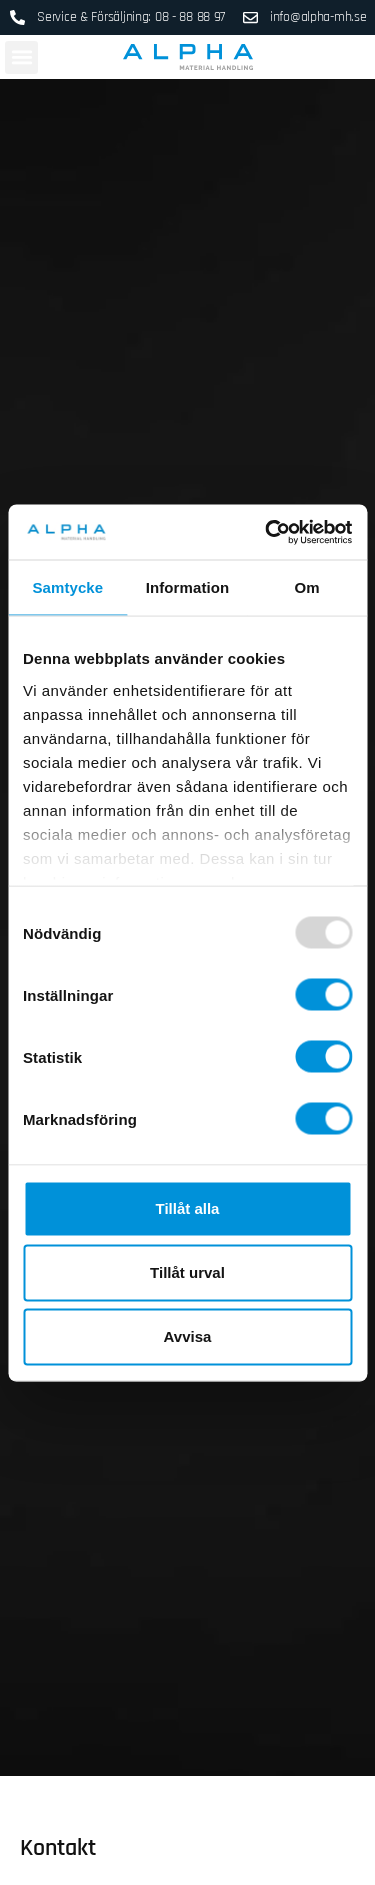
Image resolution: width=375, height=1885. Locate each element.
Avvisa (188, 1336)
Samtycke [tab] (67, 587)
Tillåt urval (187, 1272)
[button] (21, 57)
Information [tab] (188, 587)
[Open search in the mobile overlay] (362, 57)
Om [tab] (307, 587)
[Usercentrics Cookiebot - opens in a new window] (267, 532)
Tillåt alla (188, 1208)
